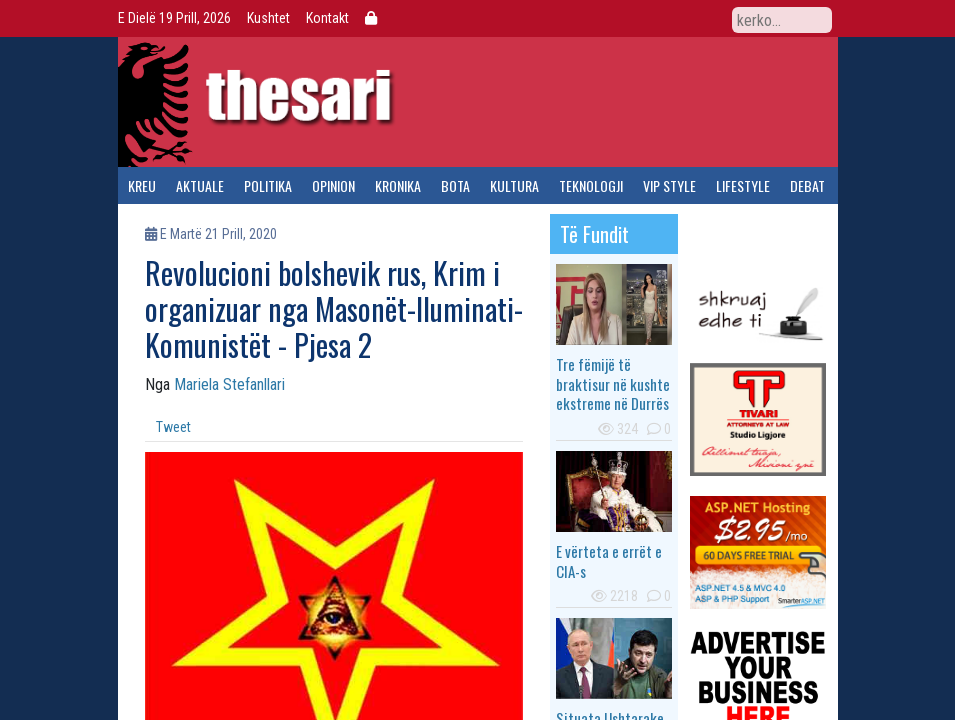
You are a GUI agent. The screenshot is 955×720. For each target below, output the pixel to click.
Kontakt (327, 18)
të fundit (594, 234)
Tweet (173, 427)
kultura (514, 185)
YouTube (675, 19)
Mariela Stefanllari (229, 384)
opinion (333, 185)
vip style (669, 185)
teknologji (591, 185)
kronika (398, 185)
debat (807, 185)
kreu (142, 185)
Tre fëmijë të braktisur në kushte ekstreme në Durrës (613, 383)
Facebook (607, 19)
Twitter (641, 19)
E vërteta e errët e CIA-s (609, 561)
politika (268, 185)
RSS (709, 19)
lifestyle (743, 185)
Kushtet (268, 18)
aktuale (200, 185)
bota (455, 185)
